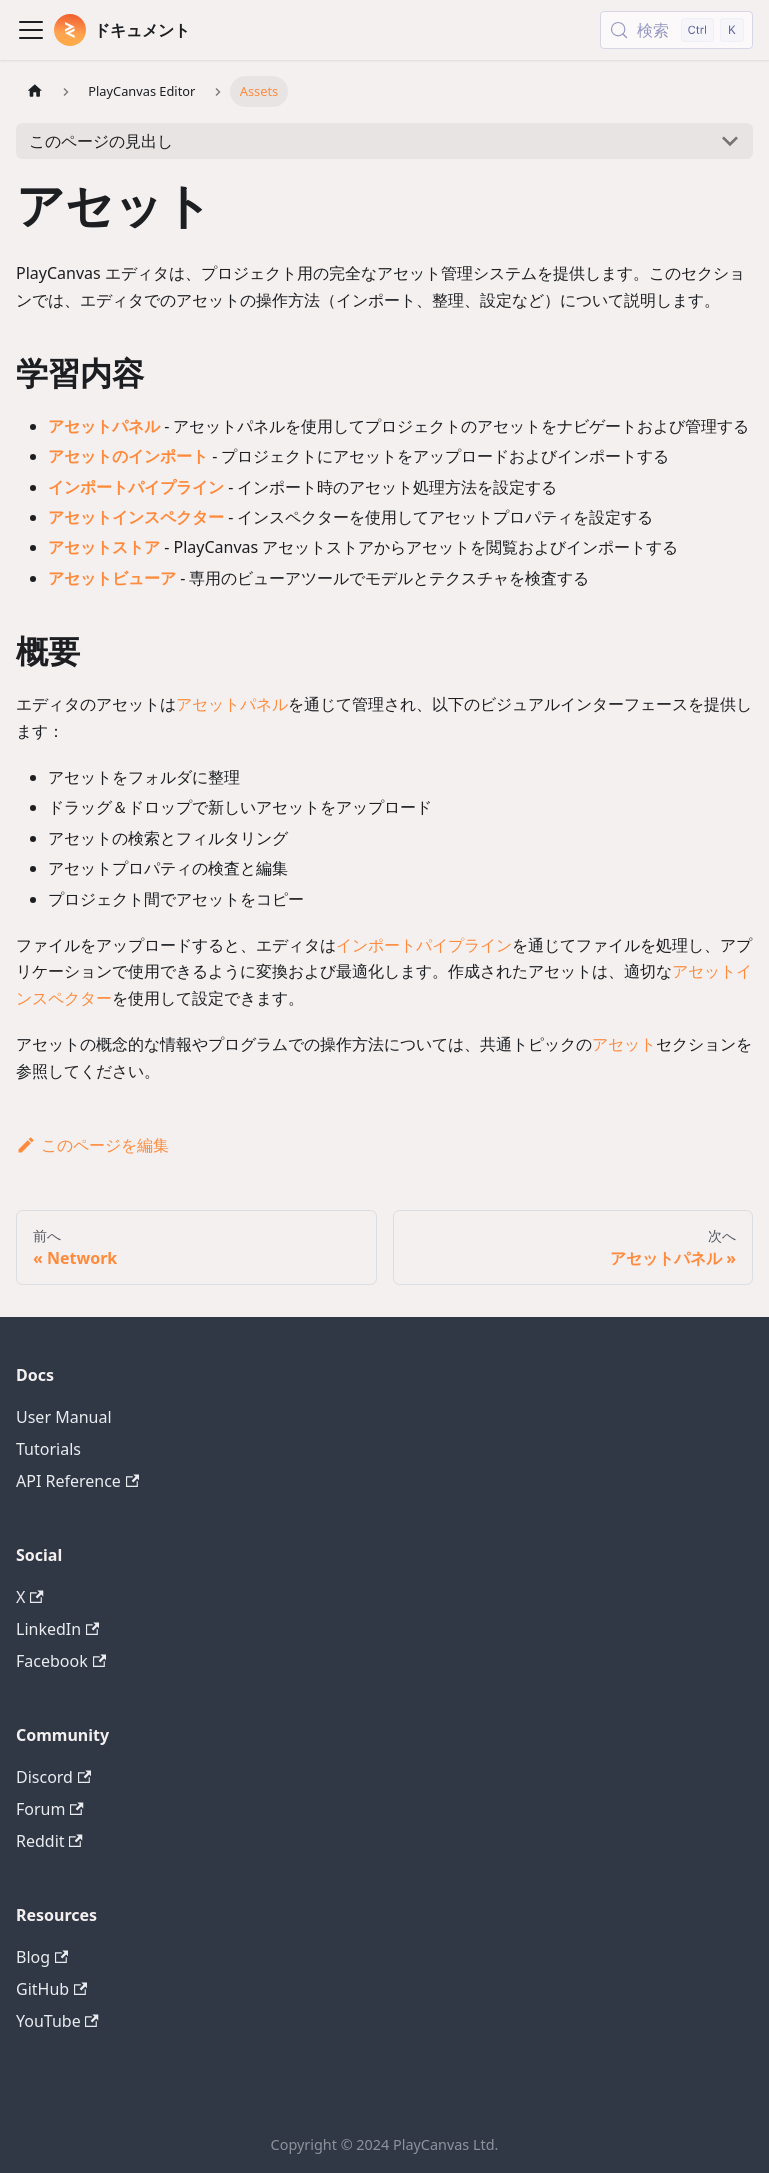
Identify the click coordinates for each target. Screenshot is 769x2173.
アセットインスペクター (136, 517)
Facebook (61, 1661)
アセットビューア (112, 578)
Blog (42, 1957)
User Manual (64, 1417)
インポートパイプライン (136, 487)
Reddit (49, 1841)
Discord (53, 1777)
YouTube (57, 2021)
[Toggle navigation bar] (31, 30)
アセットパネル (104, 426)
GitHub (51, 1989)
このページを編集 (92, 1145)
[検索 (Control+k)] (676, 30)
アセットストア (104, 547)
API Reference (77, 1481)
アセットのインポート (128, 456)
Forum (50, 1809)
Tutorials (48, 1449)
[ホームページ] (35, 91)
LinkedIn (57, 1629)
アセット (624, 1044)
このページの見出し (101, 141)
